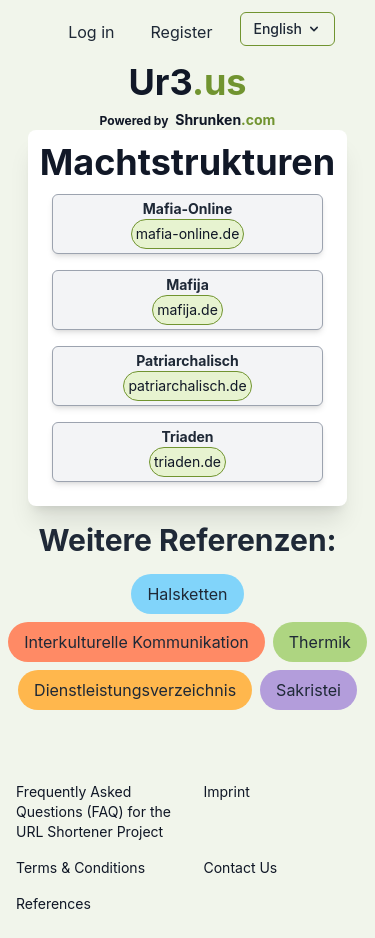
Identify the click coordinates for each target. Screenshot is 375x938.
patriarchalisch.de (187, 385)
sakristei (308, 690)
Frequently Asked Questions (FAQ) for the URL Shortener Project (93, 811)
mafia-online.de (188, 233)
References (53, 903)
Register (181, 32)
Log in (91, 32)
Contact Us (241, 867)
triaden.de (187, 461)
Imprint (227, 791)
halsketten (187, 594)
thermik (320, 642)
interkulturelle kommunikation (136, 642)
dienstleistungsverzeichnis (135, 690)
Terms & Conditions (80, 867)
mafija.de (187, 309)
